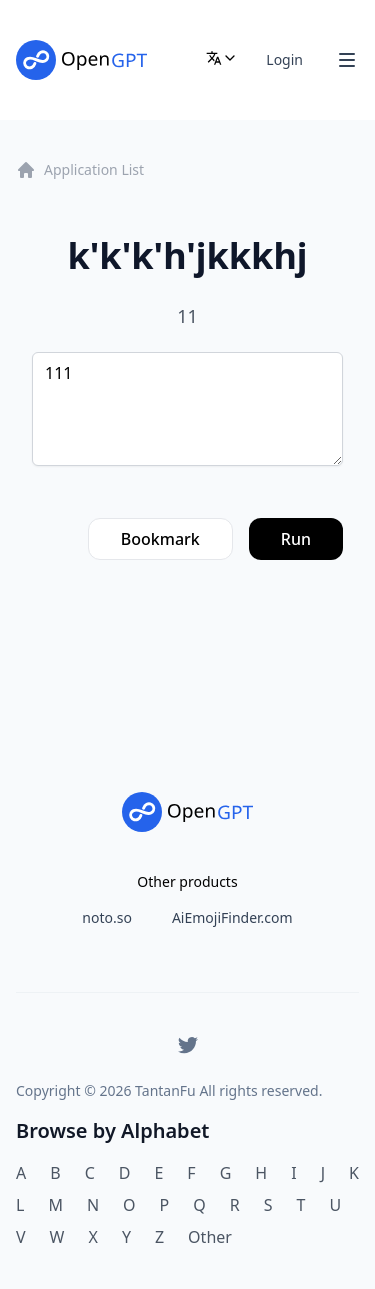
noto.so (107, 917)
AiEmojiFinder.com (232, 917)
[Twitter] (188, 1045)
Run (296, 539)
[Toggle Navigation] (347, 60)
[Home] (81, 60)
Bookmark (160, 539)
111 (187, 409)
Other (210, 1237)
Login (284, 59)
